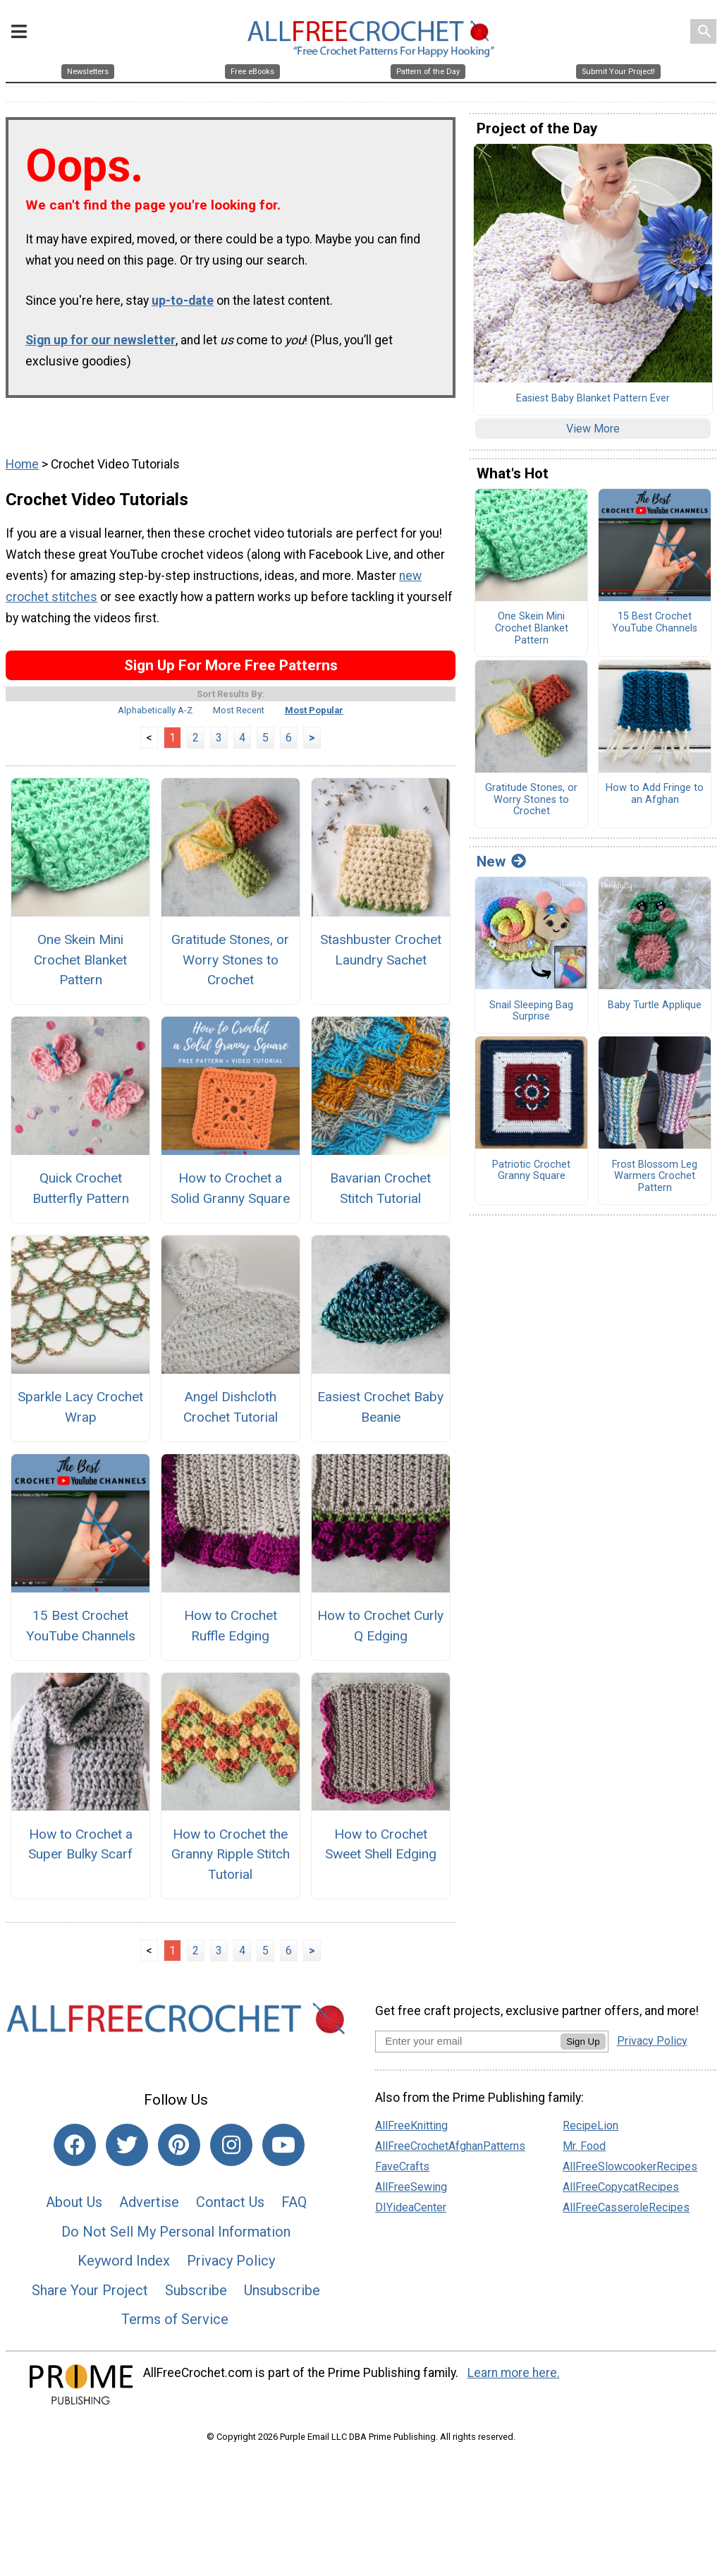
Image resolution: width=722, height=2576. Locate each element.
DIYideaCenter (410, 2214)
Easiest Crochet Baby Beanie (380, 1414)
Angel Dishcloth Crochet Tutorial (230, 1414)
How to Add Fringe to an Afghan (655, 801)
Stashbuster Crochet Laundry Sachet (380, 956)
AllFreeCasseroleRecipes (626, 2214)
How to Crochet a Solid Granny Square (230, 1195)
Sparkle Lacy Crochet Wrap (80, 1414)
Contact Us (230, 2209)
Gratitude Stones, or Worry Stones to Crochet (230, 967)
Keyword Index (124, 2267)
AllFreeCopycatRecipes (621, 2194)
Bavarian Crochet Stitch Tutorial (380, 1195)
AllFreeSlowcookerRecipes (630, 2173)
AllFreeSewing (411, 2194)
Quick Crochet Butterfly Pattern (80, 1195)
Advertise (149, 2209)
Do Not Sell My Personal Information (175, 2238)
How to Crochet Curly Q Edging (380, 1632)
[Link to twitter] (127, 2152)
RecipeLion (590, 2132)
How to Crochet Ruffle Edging (230, 1632)
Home (22, 471)
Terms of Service (174, 2326)
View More (593, 435)
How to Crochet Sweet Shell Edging (380, 1851)
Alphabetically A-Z (155, 717)
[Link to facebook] (75, 2152)
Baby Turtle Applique (655, 1012)
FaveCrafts (402, 2173)
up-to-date (183, 308)
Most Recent (238, 717)
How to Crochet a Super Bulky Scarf (80, 1851)
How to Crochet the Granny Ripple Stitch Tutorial (230, 1861)
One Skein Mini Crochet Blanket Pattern (80, 967)
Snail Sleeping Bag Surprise (531, 1018)
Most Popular (314, 717)
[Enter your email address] (468, 2047)
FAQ (294, 2209)
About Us (74, 2209)
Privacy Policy (231, 2267)
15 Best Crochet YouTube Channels (80, 1632)
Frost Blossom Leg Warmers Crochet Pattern (654, 1183)
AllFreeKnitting (411, 2132)
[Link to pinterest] (179, 2152)
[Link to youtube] (283, 2152)
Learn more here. (513, 2380)
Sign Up (582, 2048)
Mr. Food (584, 2153)
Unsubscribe (282, 2297)
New (501, 868)
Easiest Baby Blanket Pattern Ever (593, 405)
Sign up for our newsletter (100, 347)
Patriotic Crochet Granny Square (531, 1178)
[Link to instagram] (231, 2152)
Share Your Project (90, 2297)
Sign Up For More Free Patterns (231, 672)
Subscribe (196, 2297)
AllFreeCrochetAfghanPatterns (450, 2153)
